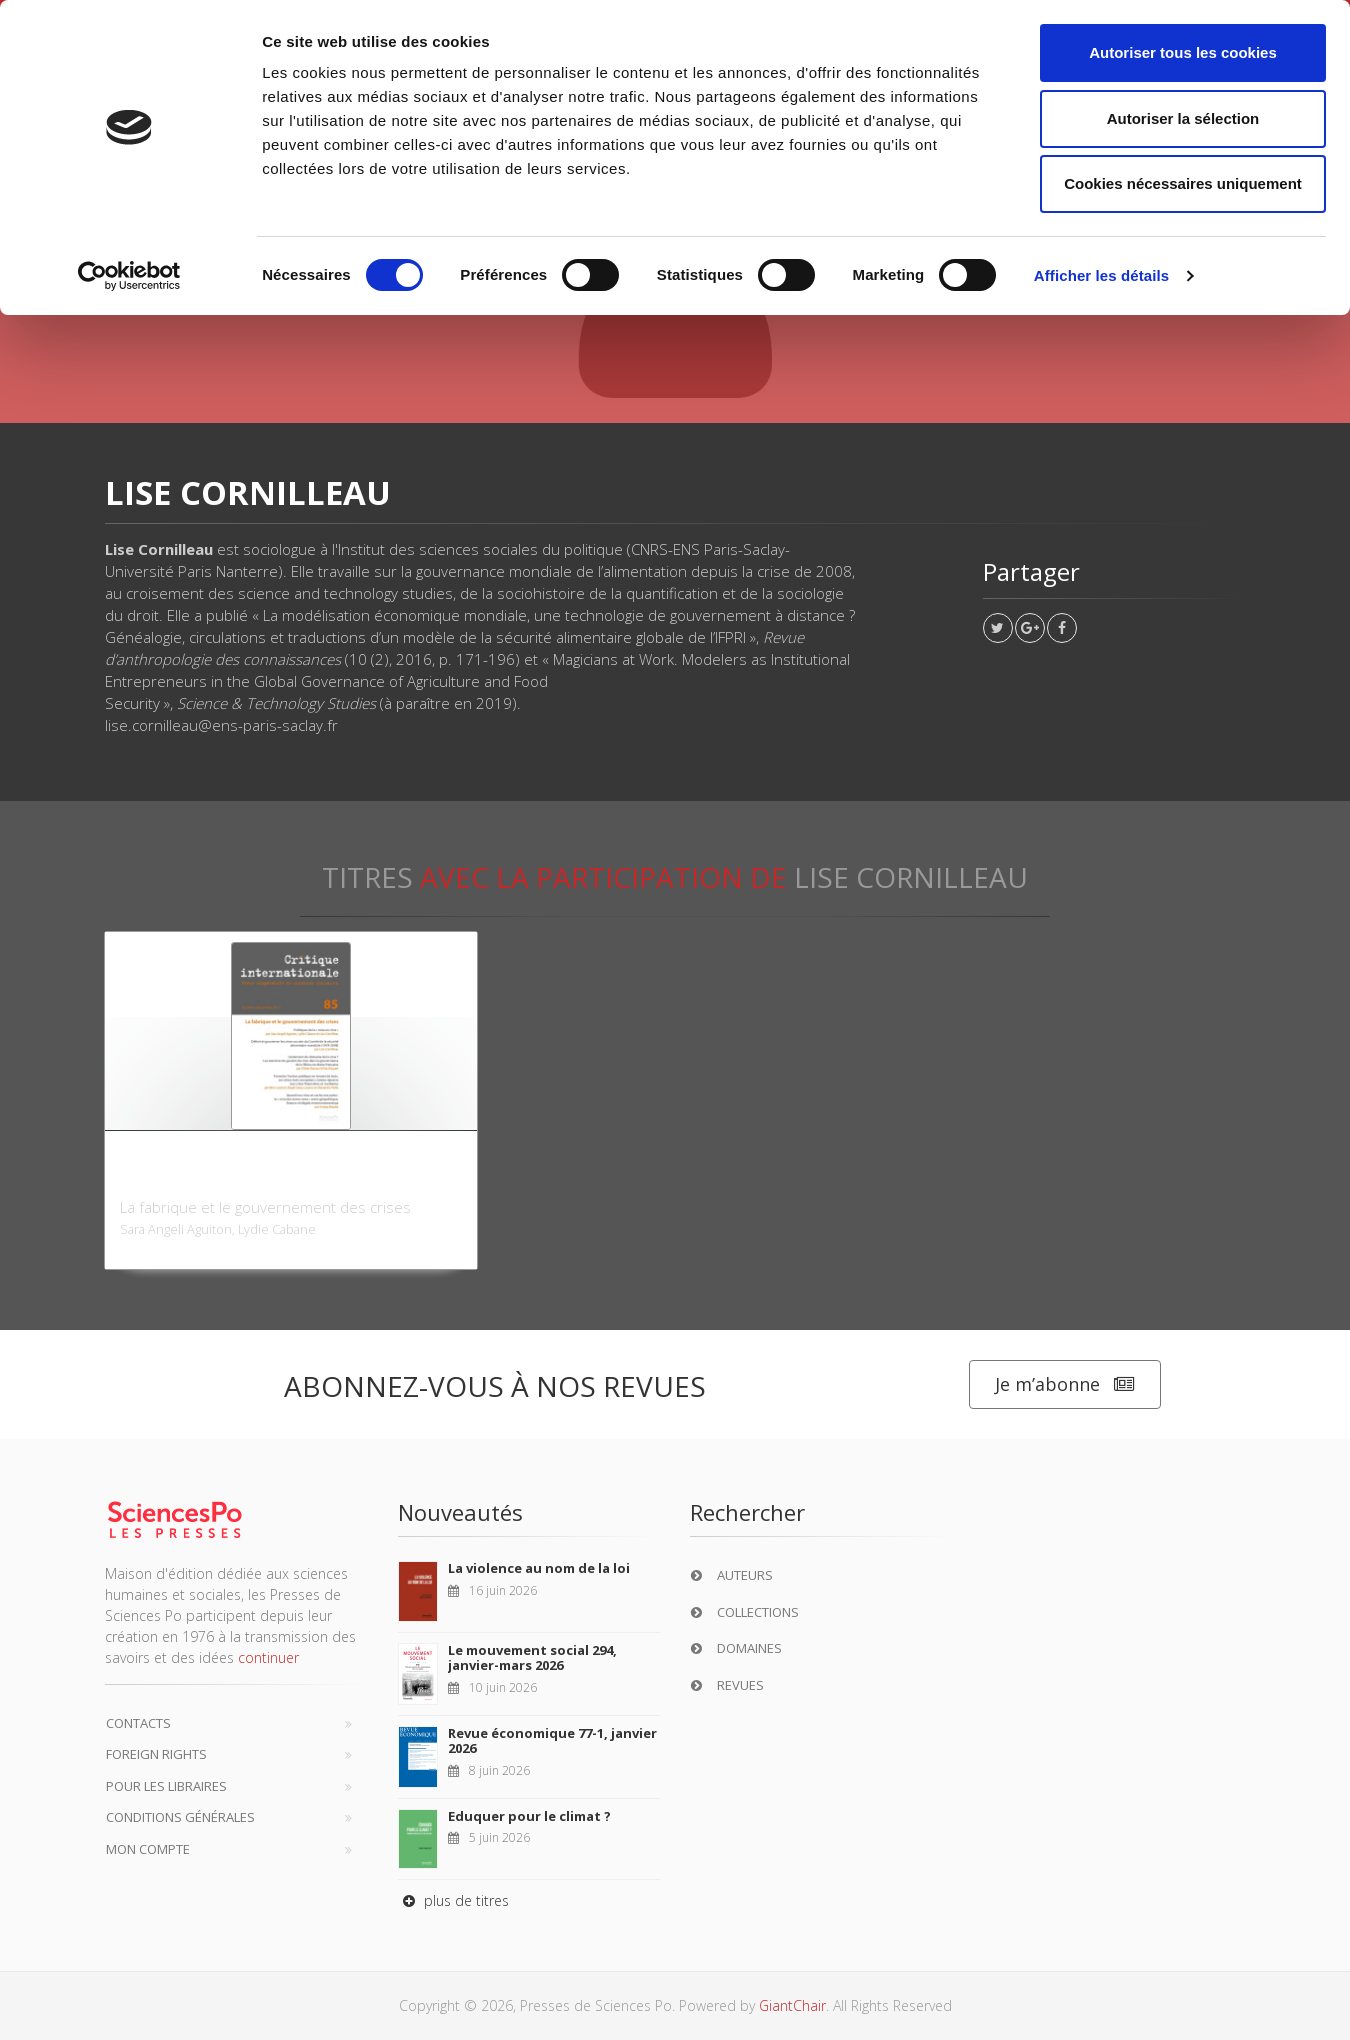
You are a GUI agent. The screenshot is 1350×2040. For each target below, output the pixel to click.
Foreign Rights (156, 1754)
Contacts (138, 1723)
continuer (268, 1657)
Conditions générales (180, 1817)
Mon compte (148, 1849)
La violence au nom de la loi (539, 1568)
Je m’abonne (1065, 1384)
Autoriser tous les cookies (1183, 52)
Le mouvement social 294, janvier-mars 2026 (532, 1658)
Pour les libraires (166, 1786)
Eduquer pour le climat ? (529, 1816)
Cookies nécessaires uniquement (1183, 183)
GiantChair (792, 2005)
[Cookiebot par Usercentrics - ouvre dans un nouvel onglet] (129, 276)
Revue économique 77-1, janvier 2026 (552, 1741)
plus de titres (453, 1900)
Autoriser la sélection (1183, 118)
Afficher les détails (1101, 275)
